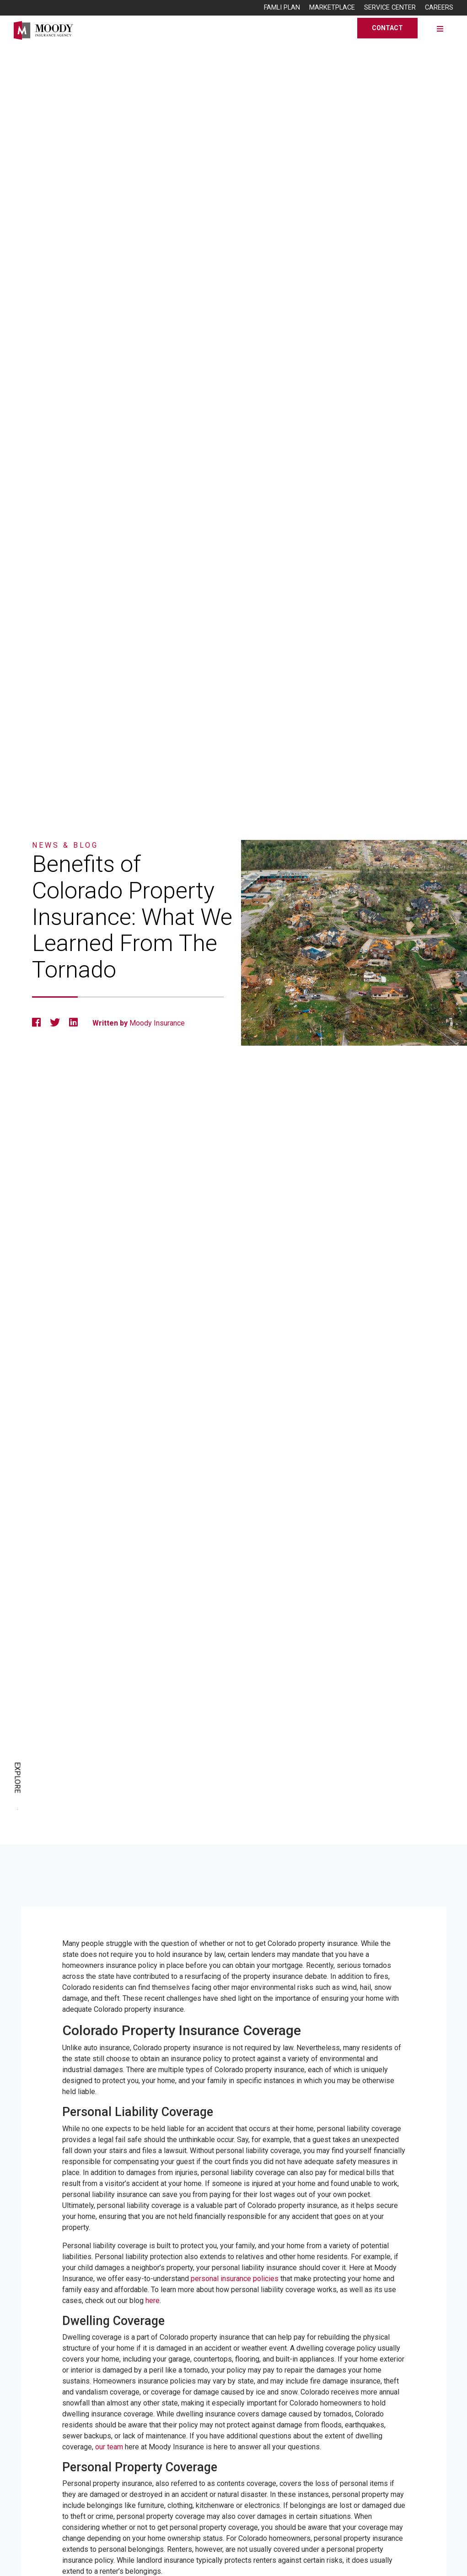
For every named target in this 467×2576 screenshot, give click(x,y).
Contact (387, 28)
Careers (439, 7)
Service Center (390, 7)
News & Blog (65, 845)
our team (109, 2446)
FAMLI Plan (282, 7)
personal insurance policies (235, 2278)
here (152, 2300)
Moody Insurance (157, 1023)
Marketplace (332, 7)
